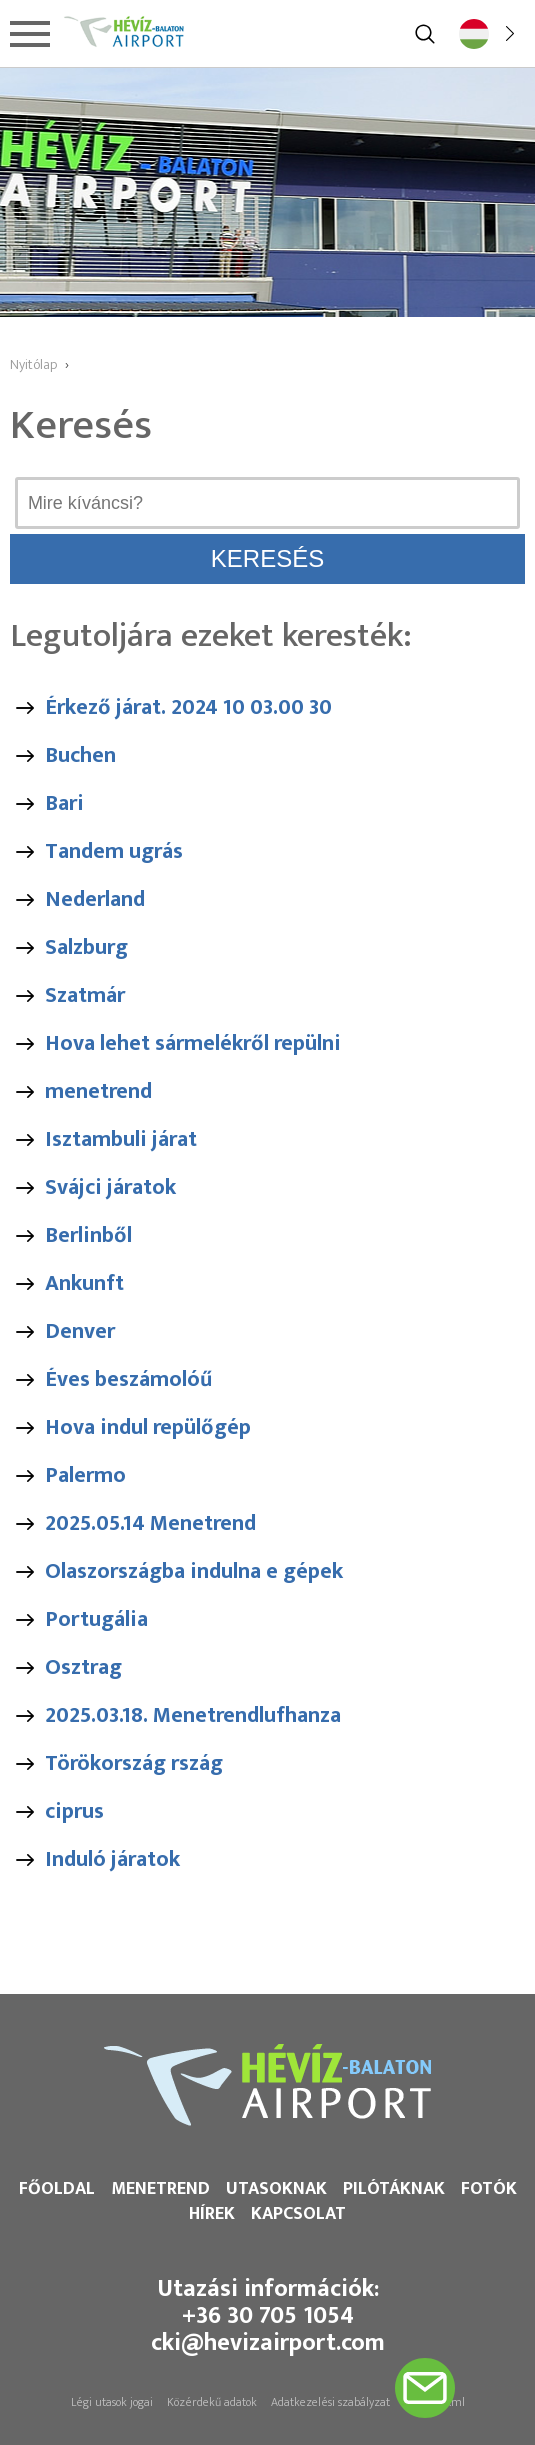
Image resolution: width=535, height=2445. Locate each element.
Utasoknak (276, 2189)
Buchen (80, 755)
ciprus (74, 1811)
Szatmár (85, 995)
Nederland (95, 899)
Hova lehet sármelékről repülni (193, 1043)
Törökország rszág (134, 1763)
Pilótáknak (394, 2189)
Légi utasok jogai (112, 2402)
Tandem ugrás (114, 851)
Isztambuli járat (121, 1139)
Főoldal (57, 2189)
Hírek (212, 2214)
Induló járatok (112, 1859)
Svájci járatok (110, 1187)
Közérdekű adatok (212, 2402)
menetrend (98, 1091)
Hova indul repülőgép (148, 1427)
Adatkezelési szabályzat (330, 2402)
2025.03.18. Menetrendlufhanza (193, 1715)
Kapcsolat (298, 2214)
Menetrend (160, 2189)
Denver (80, 1331)
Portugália (96, 1619)
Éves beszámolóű (128, 1379)
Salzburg (86, 947)
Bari (64, 803)
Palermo (85, 1475)
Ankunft (84, 1283)
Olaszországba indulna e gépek (194, 1571)
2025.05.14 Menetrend (150, 1523)
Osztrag (83, 1667)
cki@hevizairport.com (268, 2343)
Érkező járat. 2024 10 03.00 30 (188, 707)
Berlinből (88, 1235)
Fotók (489, 2189)
